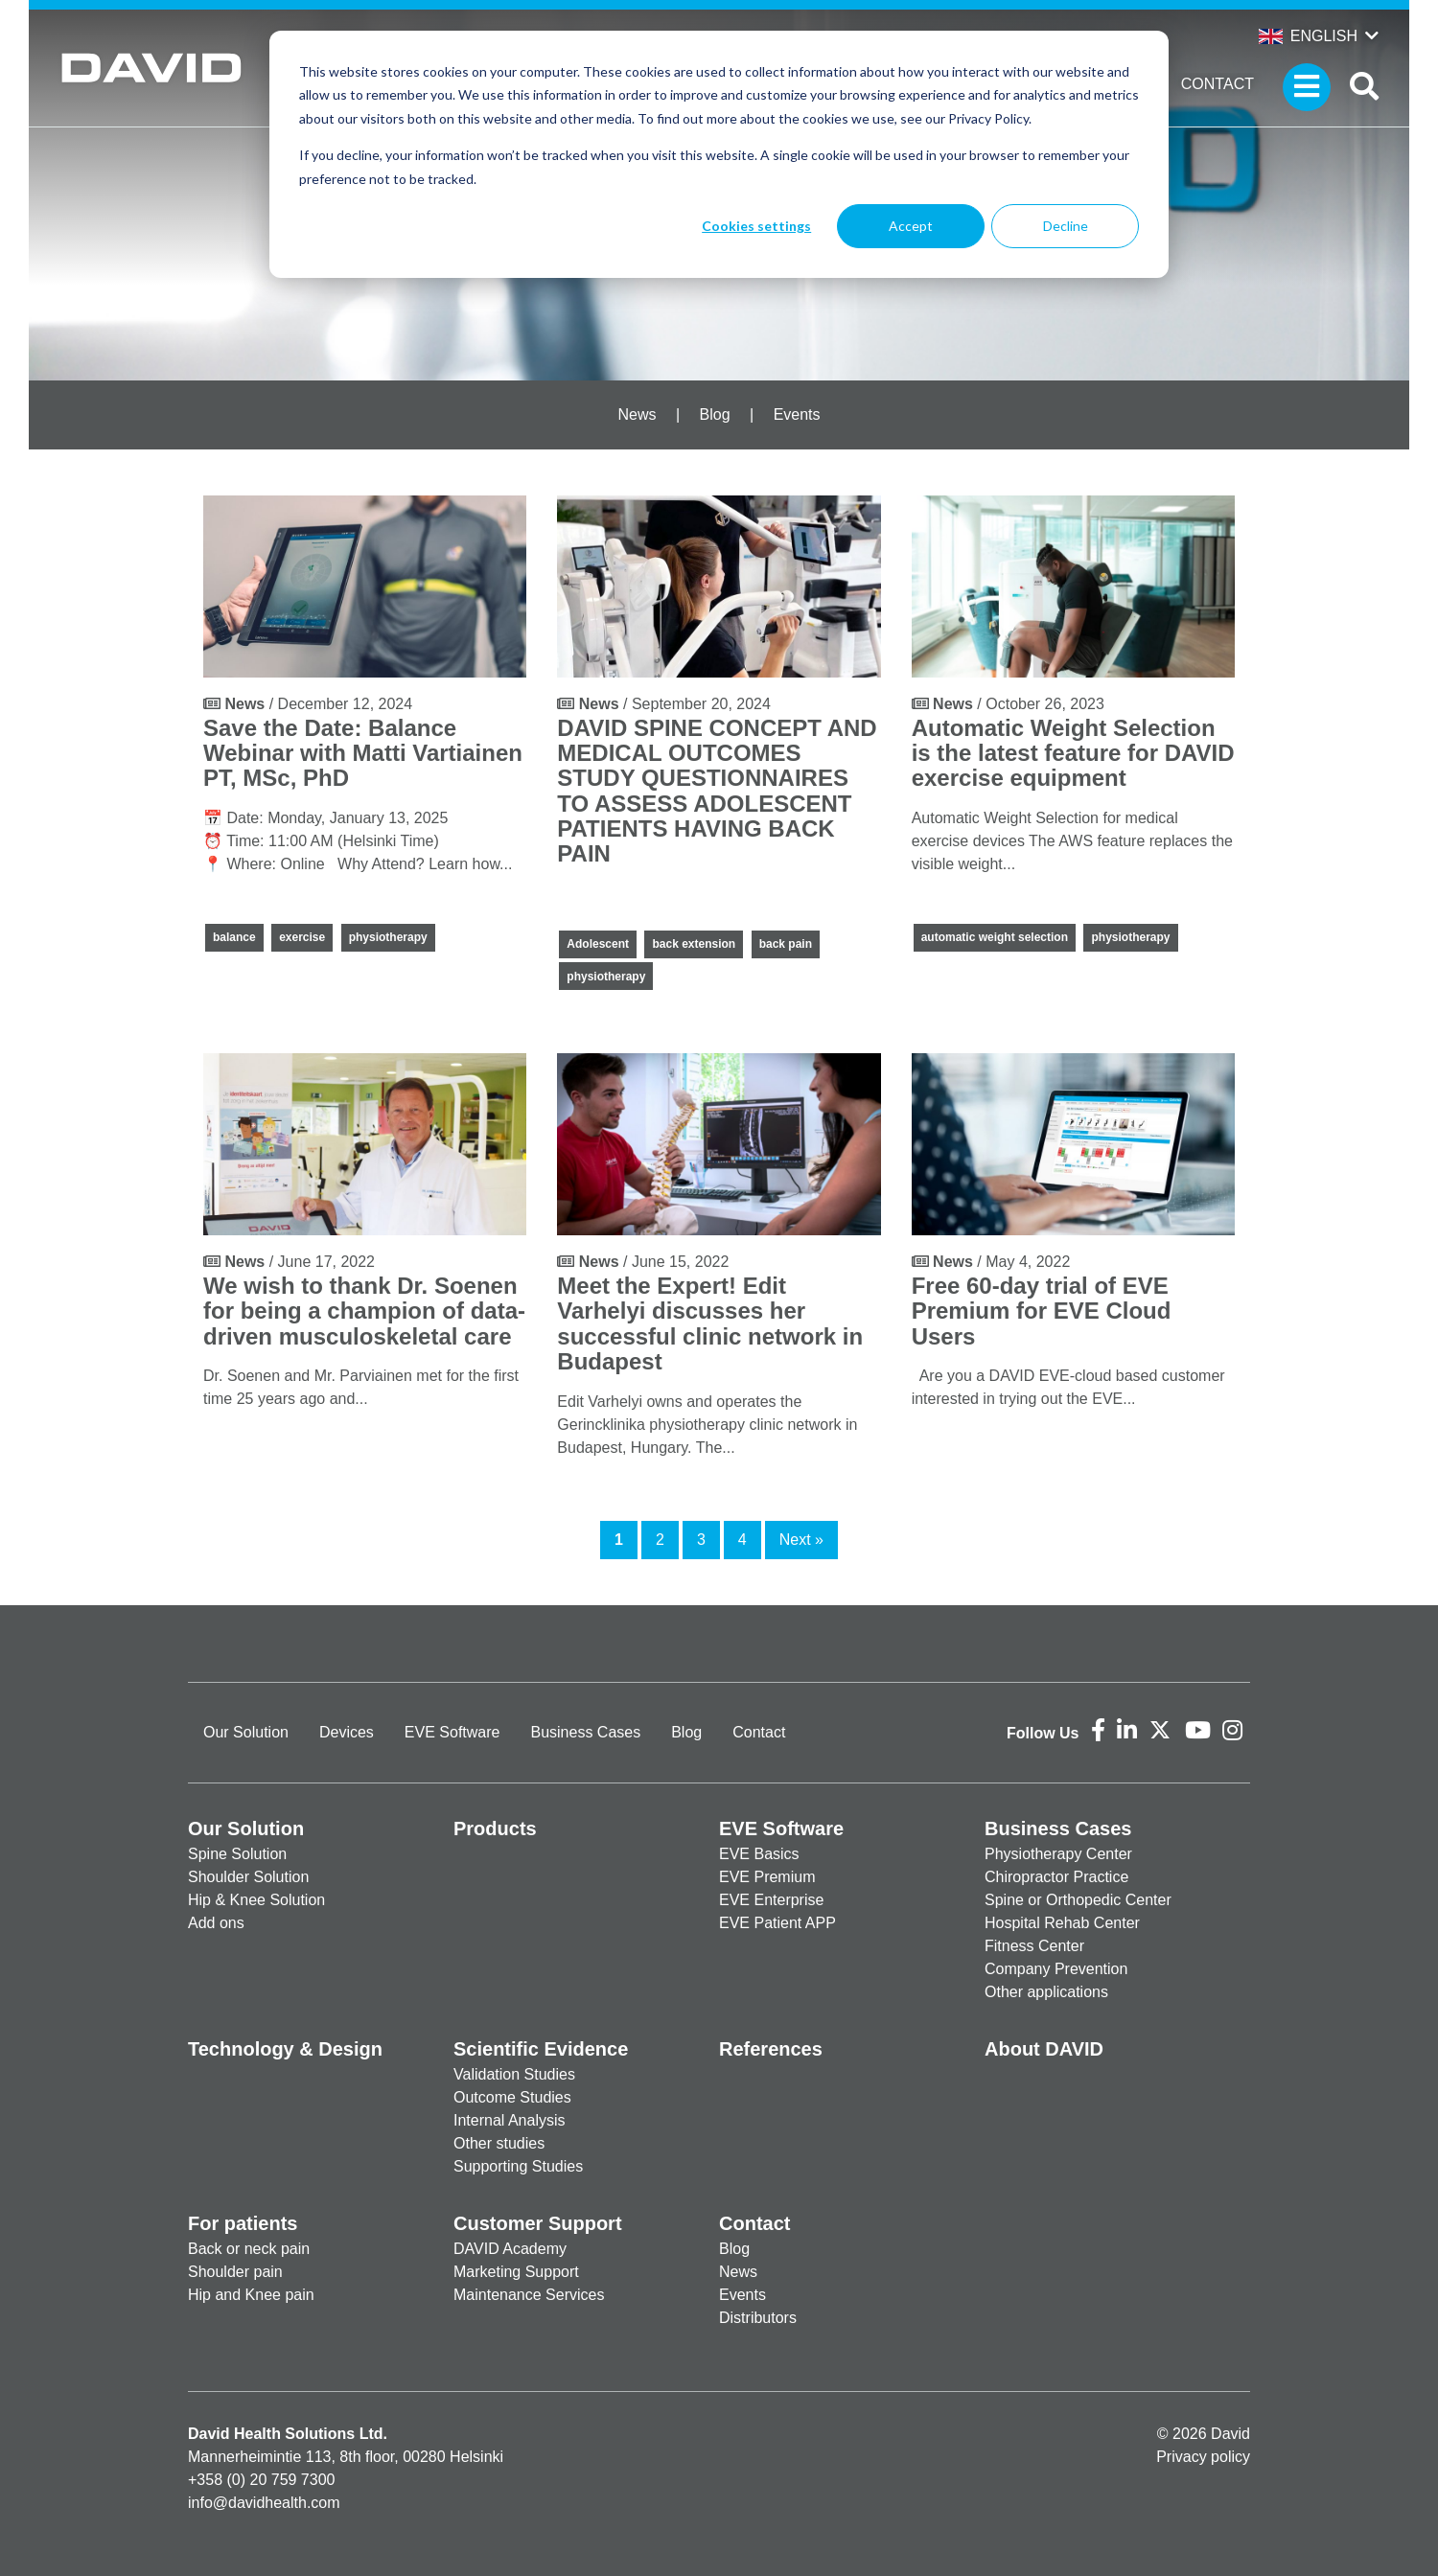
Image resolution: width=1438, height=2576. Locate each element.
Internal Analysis (509, 2120)
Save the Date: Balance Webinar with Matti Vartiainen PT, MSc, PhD (362, 753)
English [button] (1308, 36)
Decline (1065, 226)
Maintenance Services (528, 2295)
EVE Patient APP (777, 1923)
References (771, 2048)
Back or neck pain (249, 2249)
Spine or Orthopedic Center (1078, 1900)
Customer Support (537, 2223)
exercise (302, 937)
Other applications (1046, 1992)
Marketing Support (516, 2272)
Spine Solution (237, 1854)
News (636, 414)
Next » (801, 1539)
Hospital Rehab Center (1062, 1923)
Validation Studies (514, 2074)
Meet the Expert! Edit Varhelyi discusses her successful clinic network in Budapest (710, 1323)
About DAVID (1044, 2048)
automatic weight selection (994, 937)
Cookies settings (756, 226)
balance (234, 937)
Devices (346, 1732)
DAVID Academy (510, 2249)
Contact (1217, 84)
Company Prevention (1056, 1969)
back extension (693, 944)
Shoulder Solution (248, 1877)
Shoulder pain (235, 2272)
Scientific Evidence (540, 2048)
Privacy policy (1203, 2457)
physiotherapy (388, 937)
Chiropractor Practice (1056, 1877)
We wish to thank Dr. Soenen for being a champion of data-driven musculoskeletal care (364, 1311)
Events (797, 414)
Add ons (216, 1923)
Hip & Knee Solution (256, 1900)
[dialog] (719, 154)
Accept (911, 226)
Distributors (758, 2318)
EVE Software (452, 1732)
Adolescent (598, 944)
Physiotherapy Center (1058, 1854)
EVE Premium (767, 1877)
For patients (242, 2223)
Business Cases (585, 1732)
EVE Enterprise (771, 1900)
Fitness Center (1034, 1946)
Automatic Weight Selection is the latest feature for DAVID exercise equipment (1073, 753)
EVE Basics (759, 1854)
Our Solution (246, 1732)
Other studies (499, 2143)
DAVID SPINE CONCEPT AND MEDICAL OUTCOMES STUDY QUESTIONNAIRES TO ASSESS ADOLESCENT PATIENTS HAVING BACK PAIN (716, 791)
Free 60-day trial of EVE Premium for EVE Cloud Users (1041, 1311)
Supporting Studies (518, 2166)
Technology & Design (285, 2048)
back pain (785, 944)
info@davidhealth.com (264, 2503)
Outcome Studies (512, 2097)
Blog (715, 414)
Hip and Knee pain (251, 2295)
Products (495, 1828)
